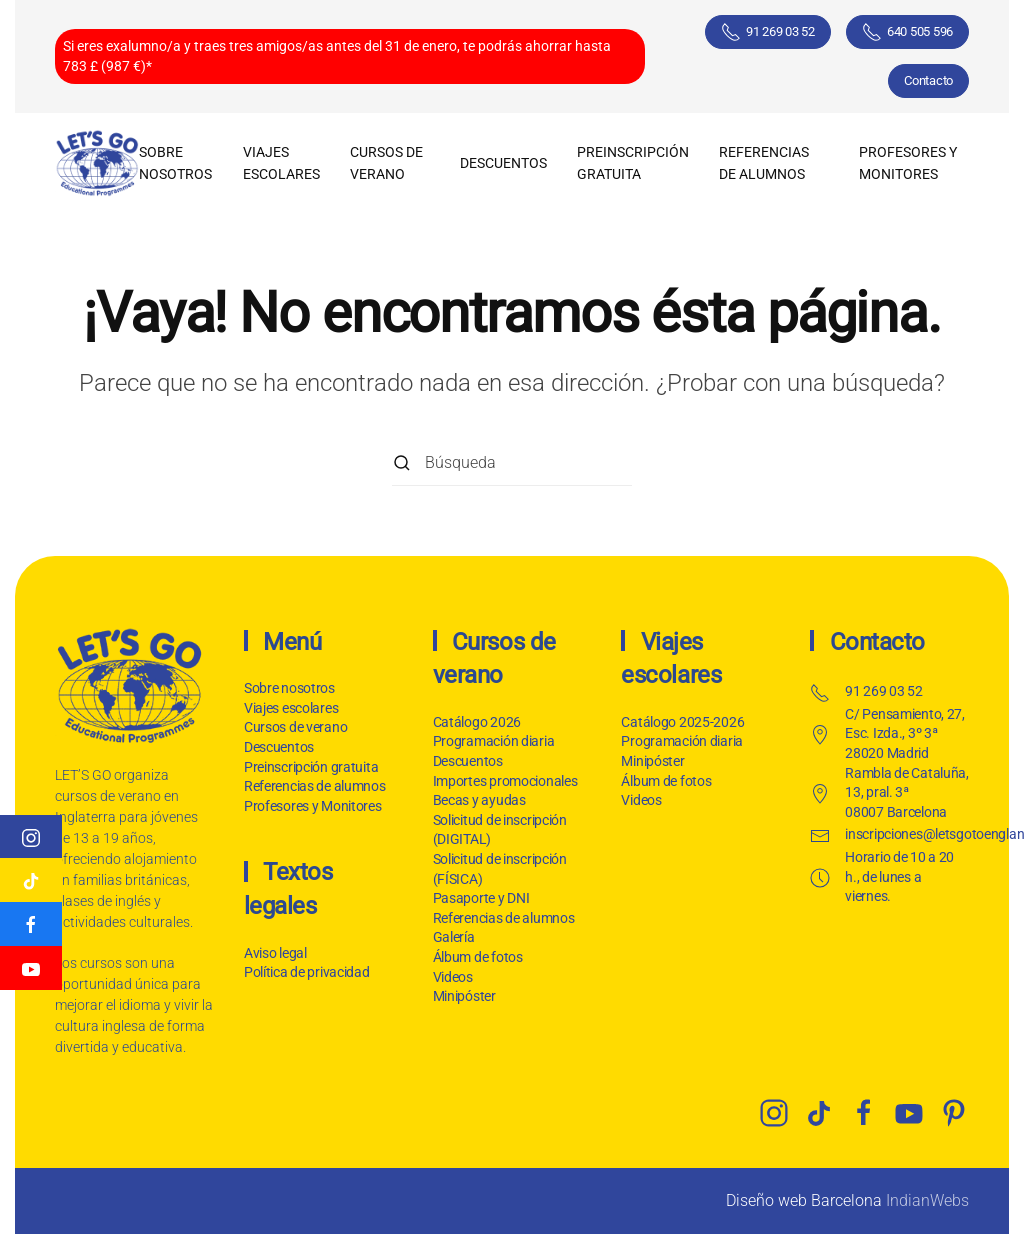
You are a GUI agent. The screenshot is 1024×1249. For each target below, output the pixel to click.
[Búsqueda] (512, 463)
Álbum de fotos (478, 957)
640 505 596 (907, 32)
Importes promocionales (505, 781)
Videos (453, 977)
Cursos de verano (296, 727)
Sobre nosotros (175, 163)
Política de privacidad (305, 972)
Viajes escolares (291, 708)
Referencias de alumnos (764, 163)
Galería (454, 937)
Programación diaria (494, 741)
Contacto (928, 80)
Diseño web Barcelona (804, 1200)
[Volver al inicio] (97, 163)
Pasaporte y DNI (481, 898)
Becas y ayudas (479, 800)
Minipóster (464, 996)
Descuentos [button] (503, 163)
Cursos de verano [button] (386, 163)
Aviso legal (273, 953)
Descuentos (279, 747)
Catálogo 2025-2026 (682, 722)
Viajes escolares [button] (281, 163)
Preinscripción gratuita (633, 163)
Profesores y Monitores (908, 163)
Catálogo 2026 (477, 722)
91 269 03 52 (768, 32)
